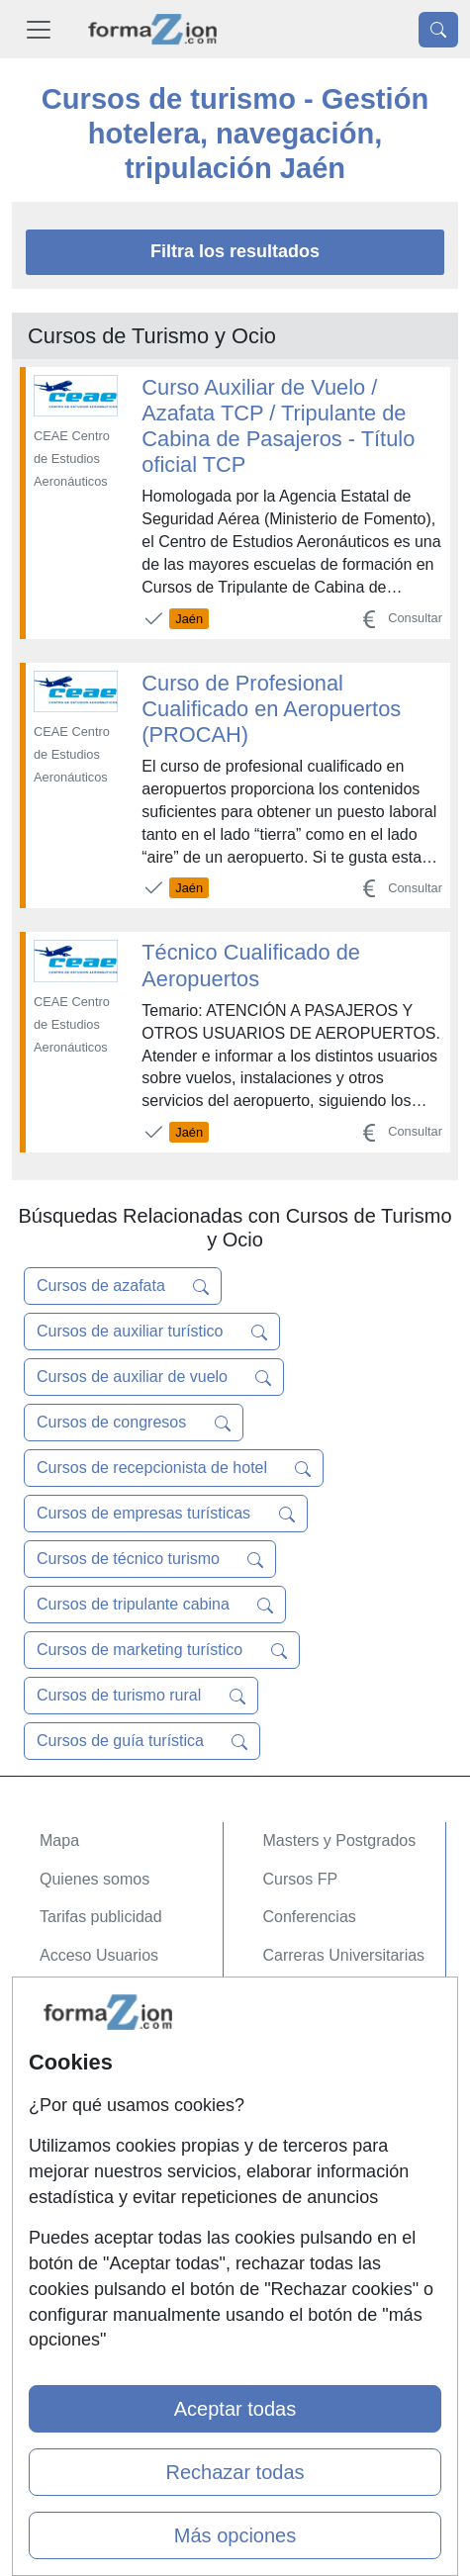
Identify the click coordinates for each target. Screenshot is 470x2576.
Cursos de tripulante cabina (155, 1604)
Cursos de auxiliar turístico (152, 1331)
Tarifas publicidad (101, 1916)
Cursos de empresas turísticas (166, 1513)
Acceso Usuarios (99, 1955)
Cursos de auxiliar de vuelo (154, 1377)
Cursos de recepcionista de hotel (174, 1468)
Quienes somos (94, 1879)
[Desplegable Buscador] (438, 29)
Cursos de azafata (123, 1286)
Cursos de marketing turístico (162, 1650)
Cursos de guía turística (142, 1741)
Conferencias (309, 1916)
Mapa (59, 1840)
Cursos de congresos (134, 1422)
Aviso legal (78, 2131)
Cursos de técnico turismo (150, 1559)
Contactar (74, 2055)
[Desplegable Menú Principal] (38, 29)
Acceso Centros (95, 1993)
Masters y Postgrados (340, 1840)
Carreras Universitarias (344, 1955)
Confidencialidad (98, 2093)
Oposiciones (306, 1993)
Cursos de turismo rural (141, 1695)
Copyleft (69, 2170)
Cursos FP (300, 1879)
